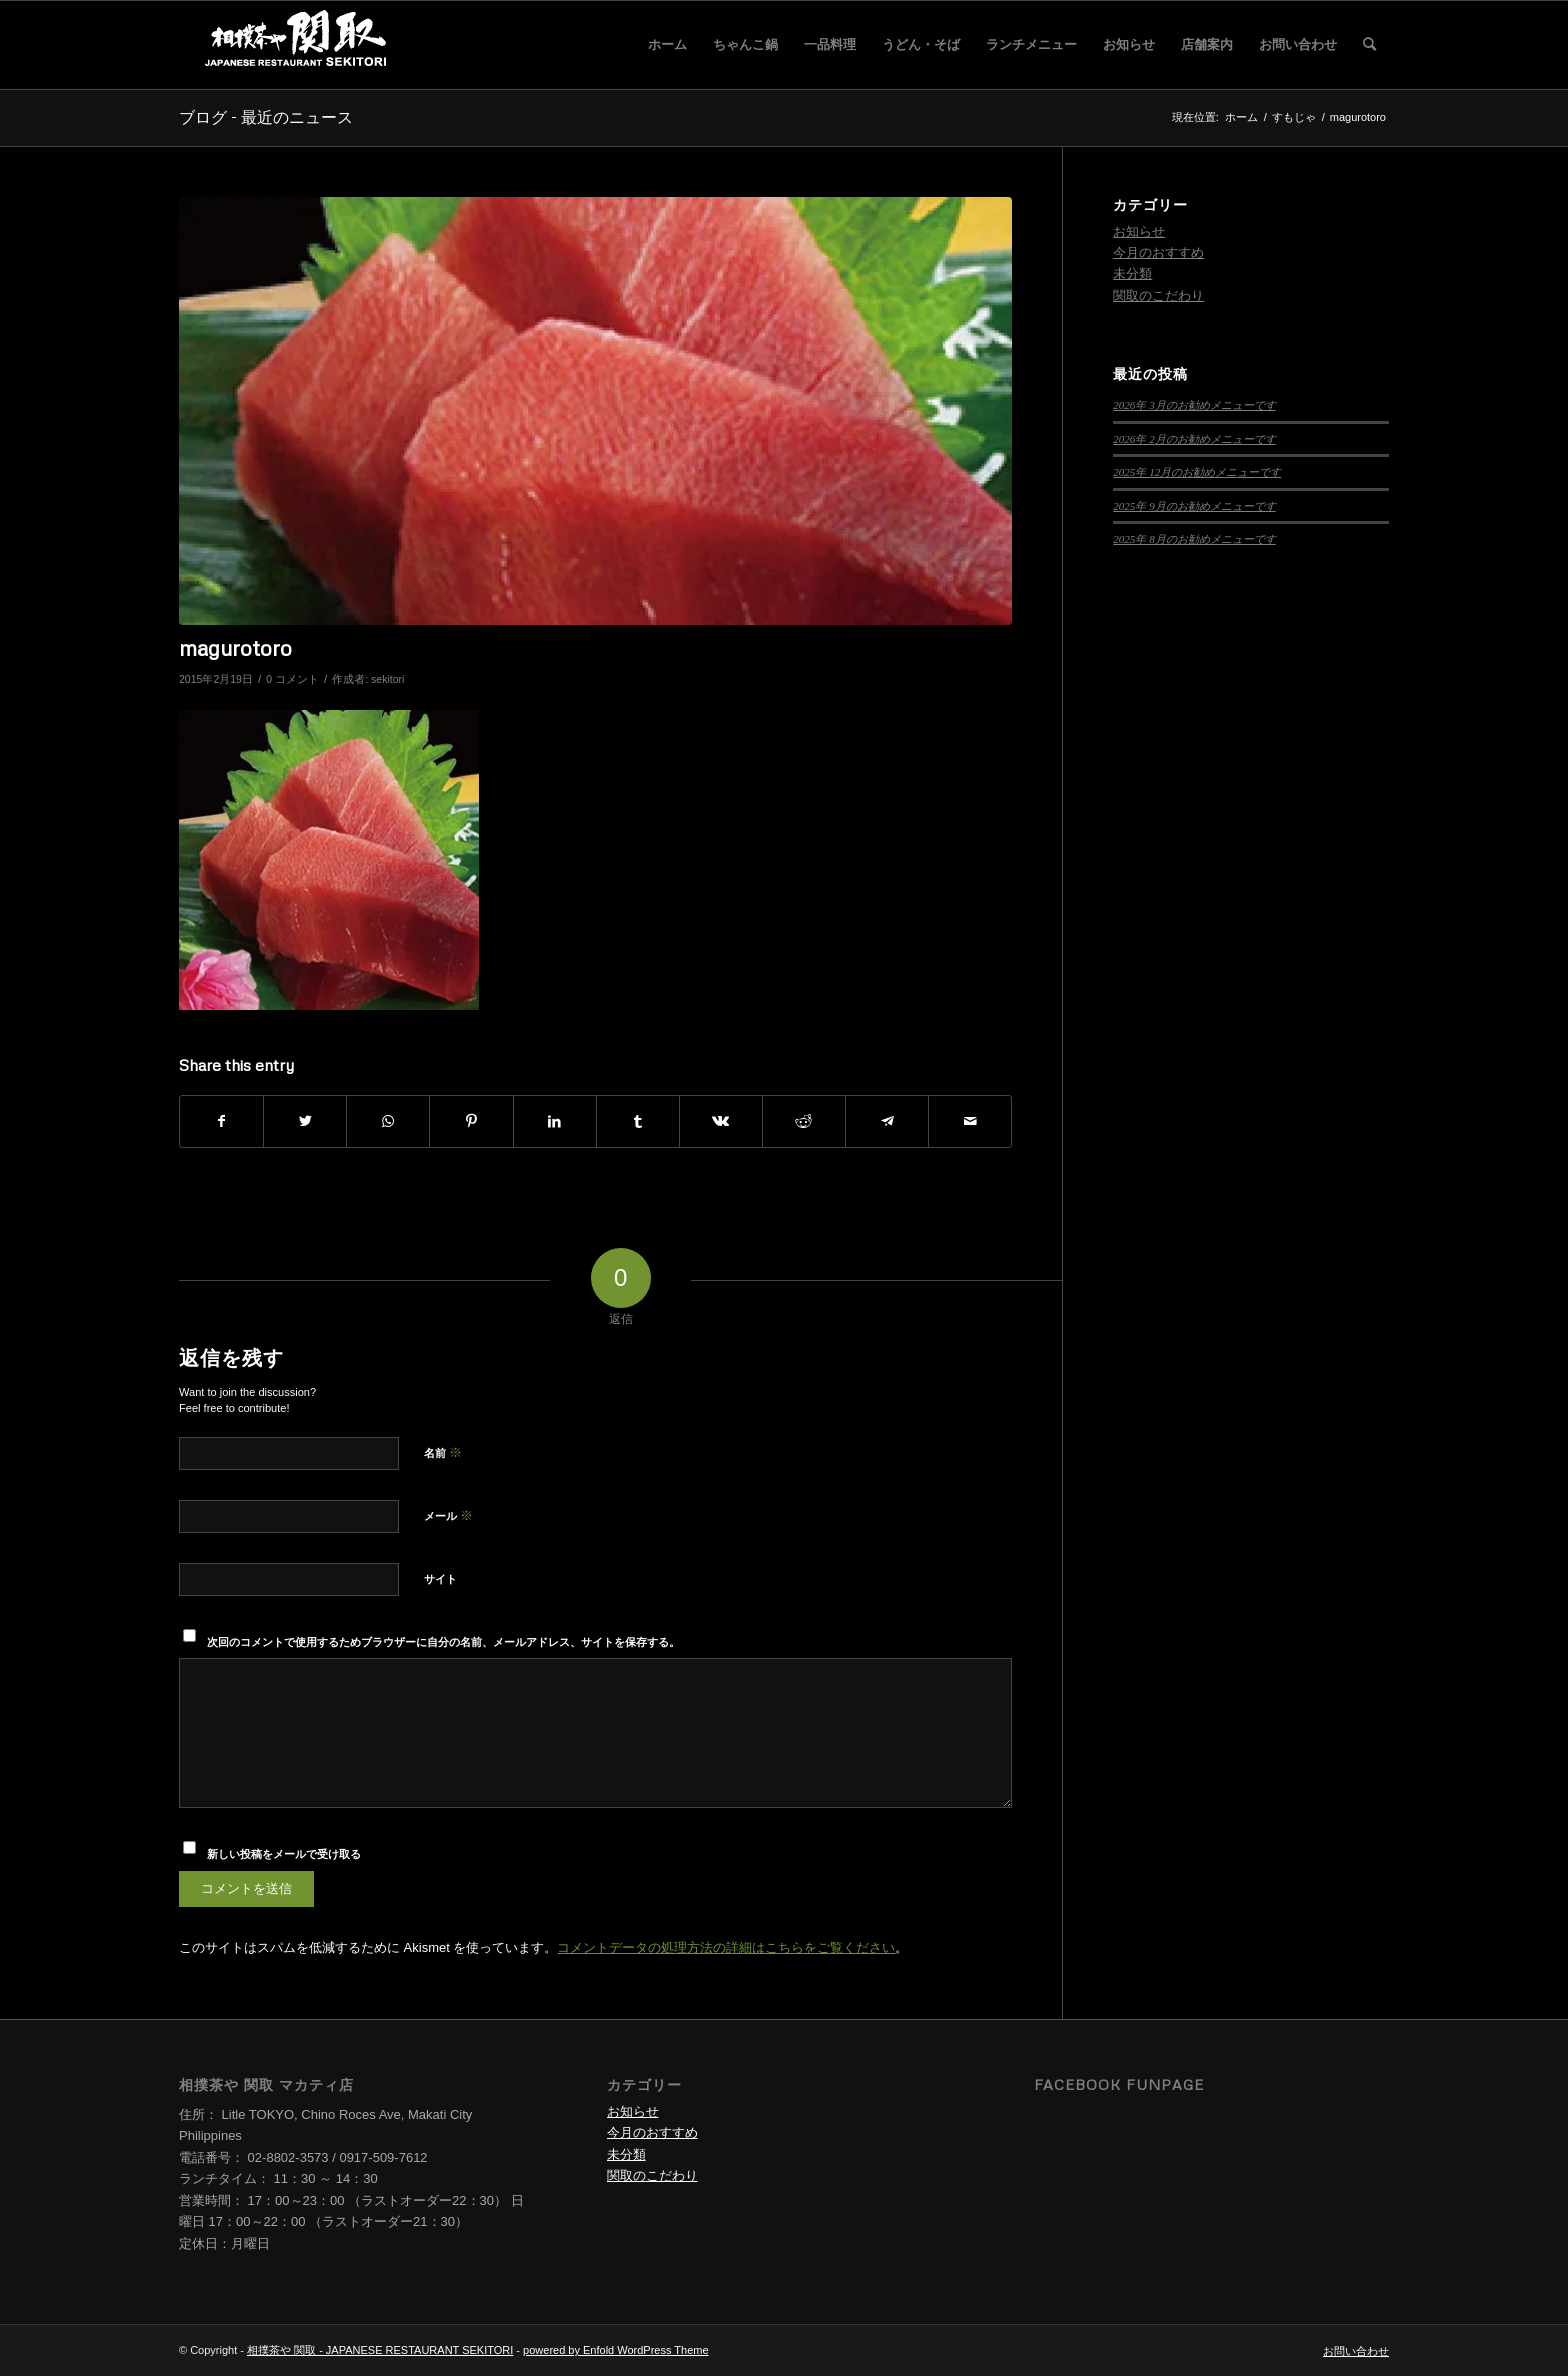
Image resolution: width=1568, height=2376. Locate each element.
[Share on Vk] (721, 1121)
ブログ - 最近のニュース (266, 117)
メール (448, 1515)
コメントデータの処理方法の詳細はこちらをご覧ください (726, 1947)
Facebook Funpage (1119, 2084)
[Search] (1369, 45)
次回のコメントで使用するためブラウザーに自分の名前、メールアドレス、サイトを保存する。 (443, 1642)
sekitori (387, 679)
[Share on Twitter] (305, 1121)
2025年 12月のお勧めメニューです (1197, 472)
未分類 (1132, 273)
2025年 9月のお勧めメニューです (1194, 506)
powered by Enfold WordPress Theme (615, 2350)
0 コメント (292, 679)
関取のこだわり (1158, 295)
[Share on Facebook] (221, 1121)
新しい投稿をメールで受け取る (284, 1854)
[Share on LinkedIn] (555, 1121)
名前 (443, 1452)
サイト (440, 1579)
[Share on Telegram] (887, 1121)
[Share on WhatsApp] (388, 1121)
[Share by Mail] (970, 1121)
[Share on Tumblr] (638, 1121)
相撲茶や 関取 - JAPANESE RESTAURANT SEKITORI (380, 2350)
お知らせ (1139, 231)
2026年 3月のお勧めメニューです (1194, 405)
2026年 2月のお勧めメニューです (1194, 439)
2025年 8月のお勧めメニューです (1194, 539)
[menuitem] (667, 45)
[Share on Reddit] (804, 1121)
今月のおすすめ (1158, 252)
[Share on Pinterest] (471, 1121)
